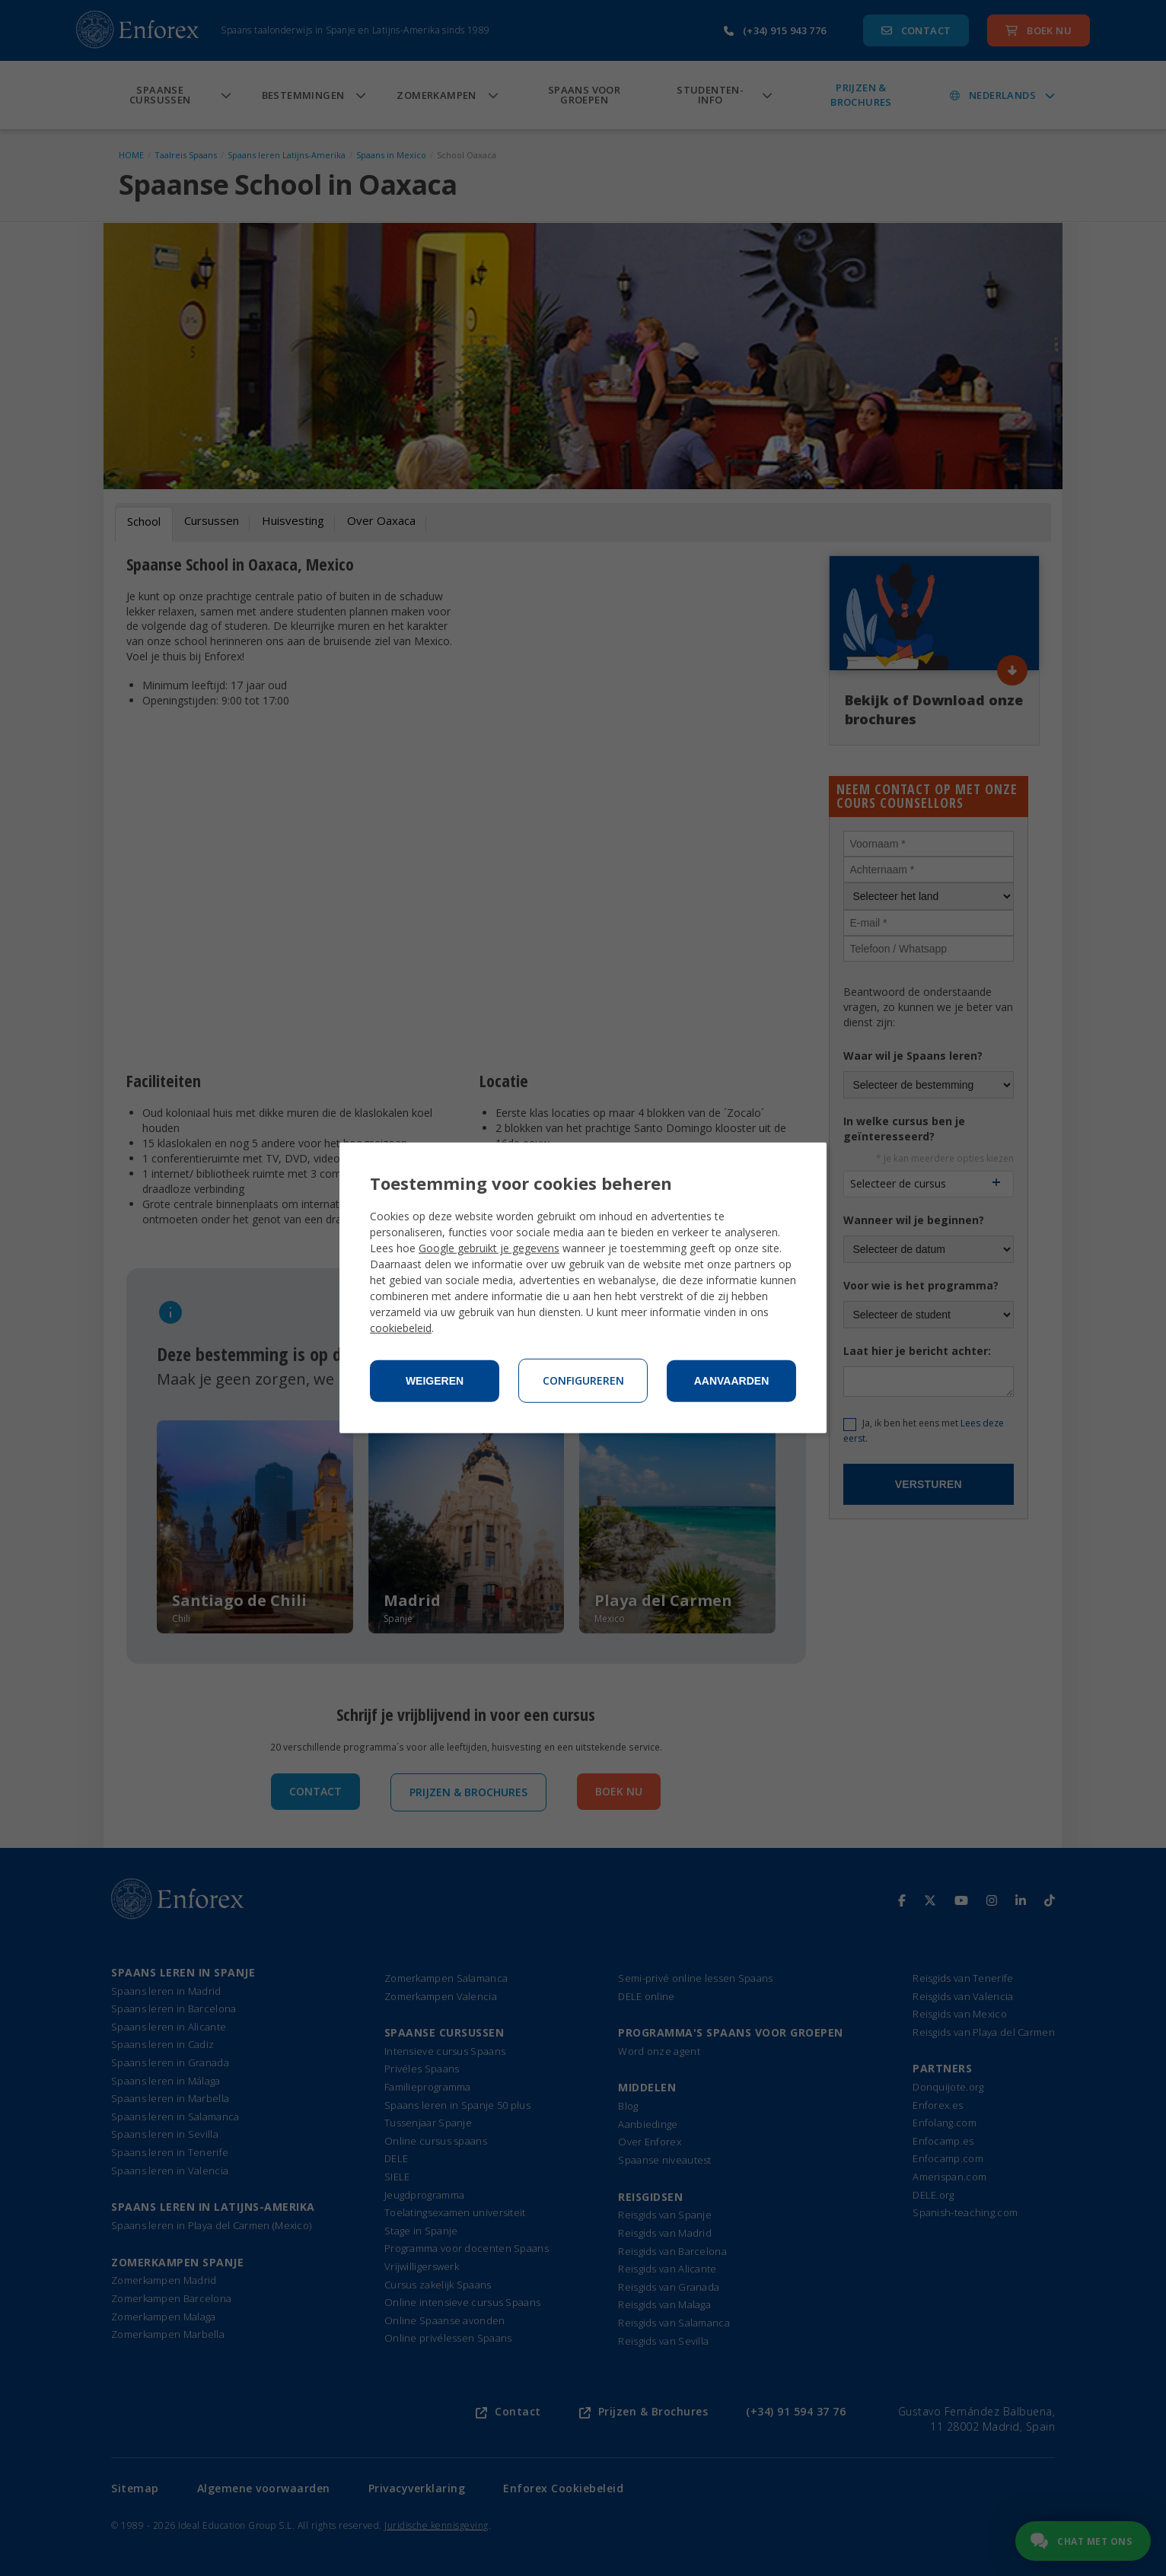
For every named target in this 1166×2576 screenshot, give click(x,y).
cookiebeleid (401, 1328)
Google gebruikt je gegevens (489, 1248)
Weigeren (435, 1381)
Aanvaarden (731, 1381)
